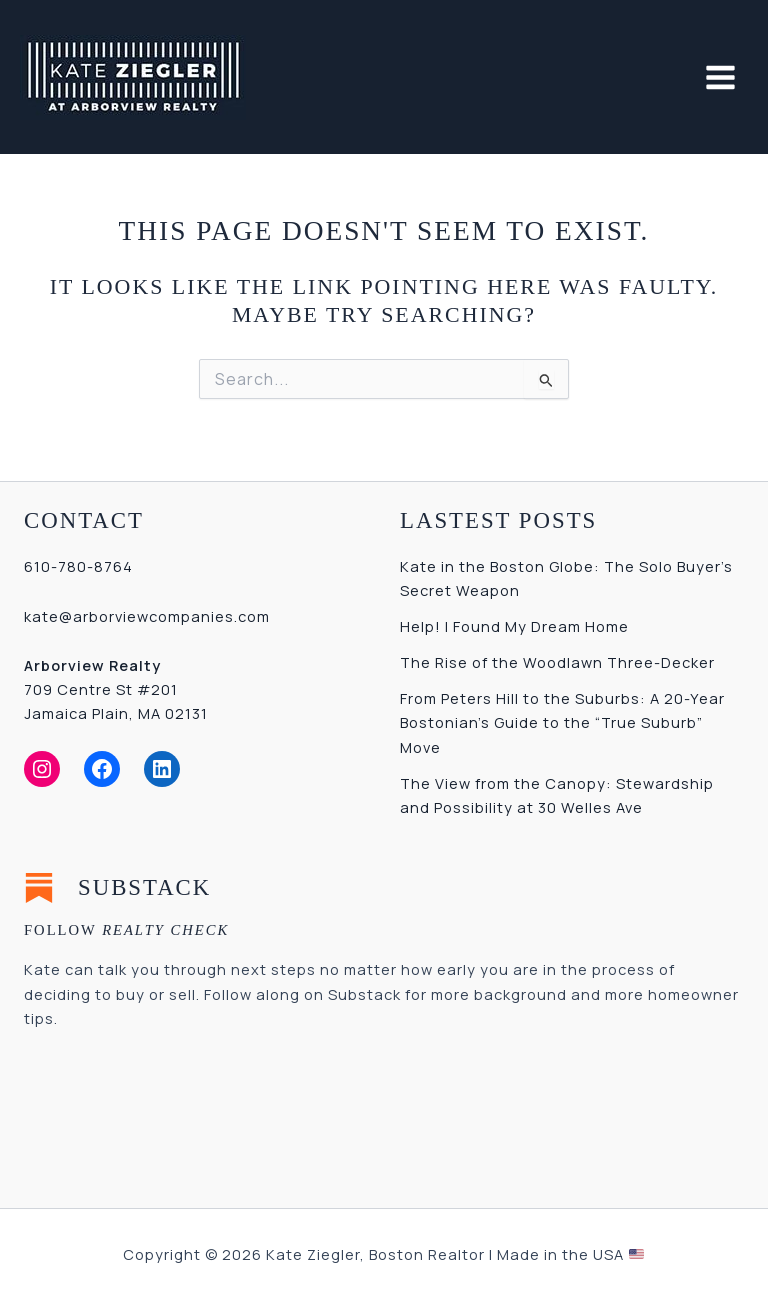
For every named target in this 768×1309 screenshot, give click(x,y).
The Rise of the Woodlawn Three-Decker (557, 662)
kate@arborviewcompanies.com (147, 616)
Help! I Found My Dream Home (514, 626)
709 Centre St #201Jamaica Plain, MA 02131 (116, 689)
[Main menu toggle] (720, 77)
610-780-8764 (78, 566)
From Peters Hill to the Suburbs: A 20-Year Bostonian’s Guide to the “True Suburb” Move (562, 722)
